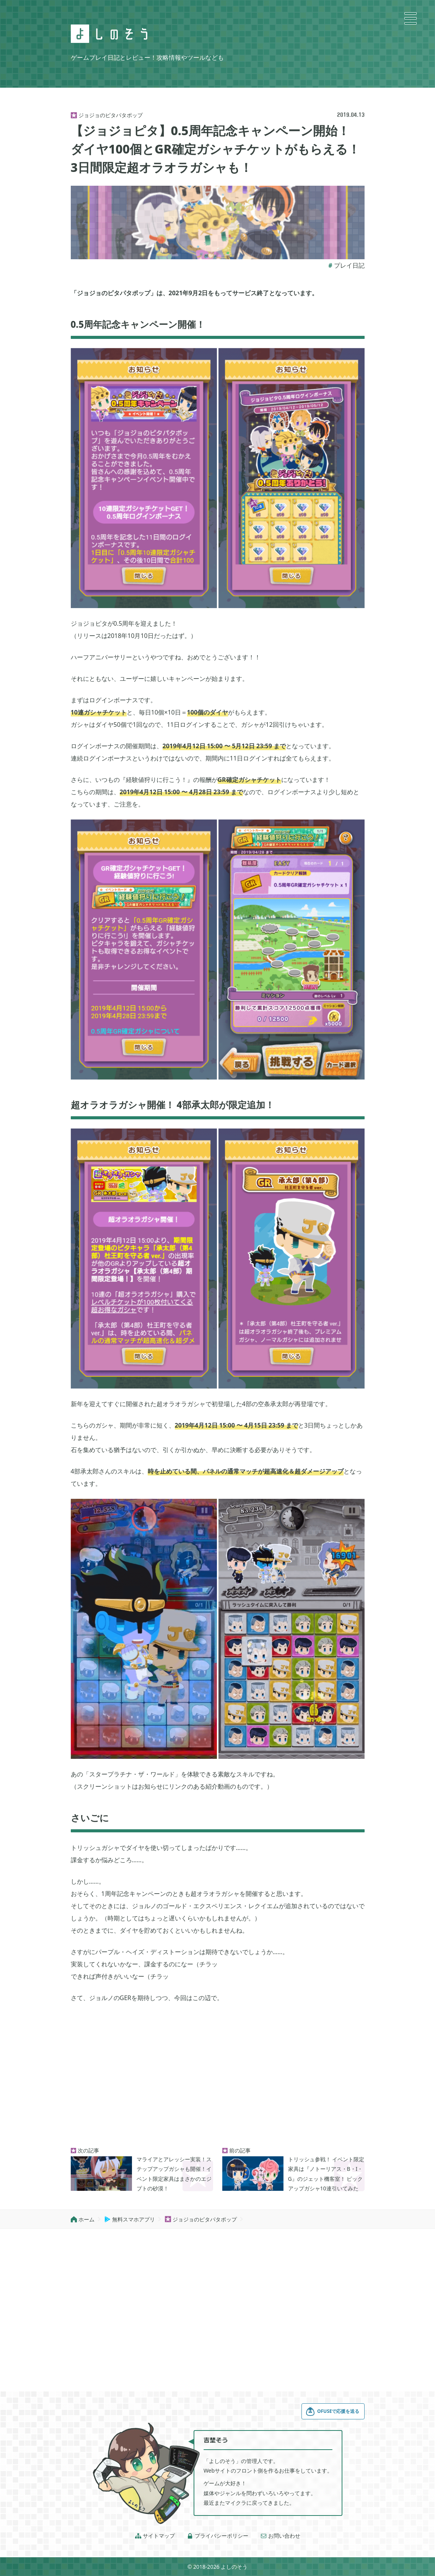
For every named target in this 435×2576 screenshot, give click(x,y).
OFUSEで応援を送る (332, 2411)
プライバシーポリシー (217, 2536)
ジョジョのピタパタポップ (201, 2219)
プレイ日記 (349, 265)
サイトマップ (155, 2536)
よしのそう (234, 2566)
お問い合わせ (280, 2536)
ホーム (82, 2219)
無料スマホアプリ (129, 2219)
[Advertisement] (218, 2075)
